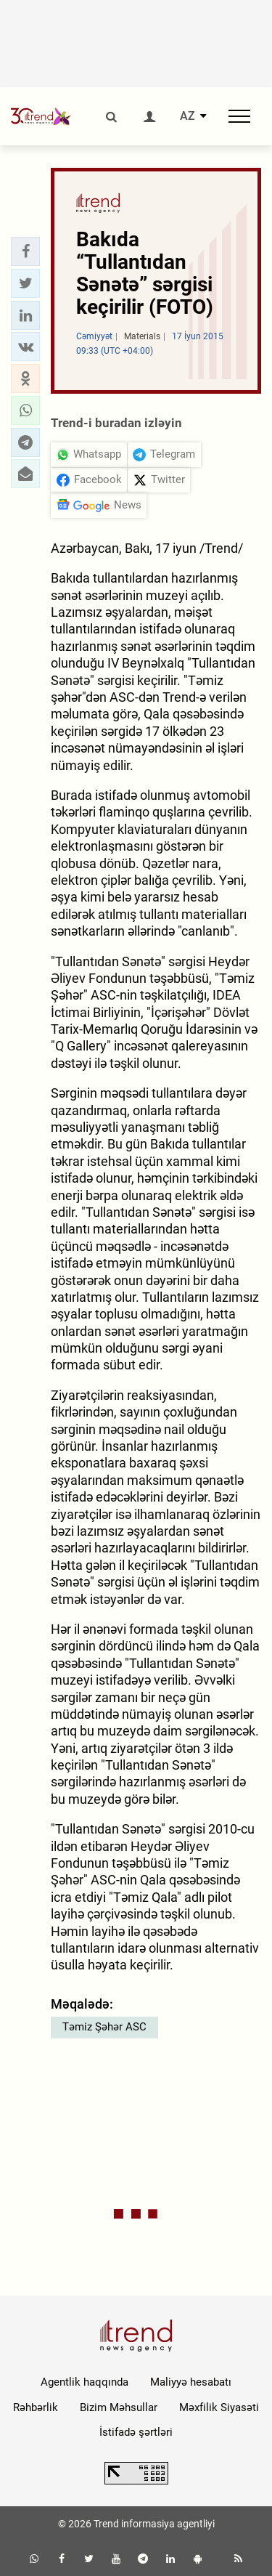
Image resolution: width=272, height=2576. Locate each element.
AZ (187, 116)
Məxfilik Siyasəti (219, 2407)
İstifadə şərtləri (136, 2432)
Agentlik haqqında (84, 2382)
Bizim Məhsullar (118, 2407)
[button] (25, 251)
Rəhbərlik (35, 2407)
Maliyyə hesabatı (190, 2382)
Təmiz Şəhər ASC (104, 2026)
